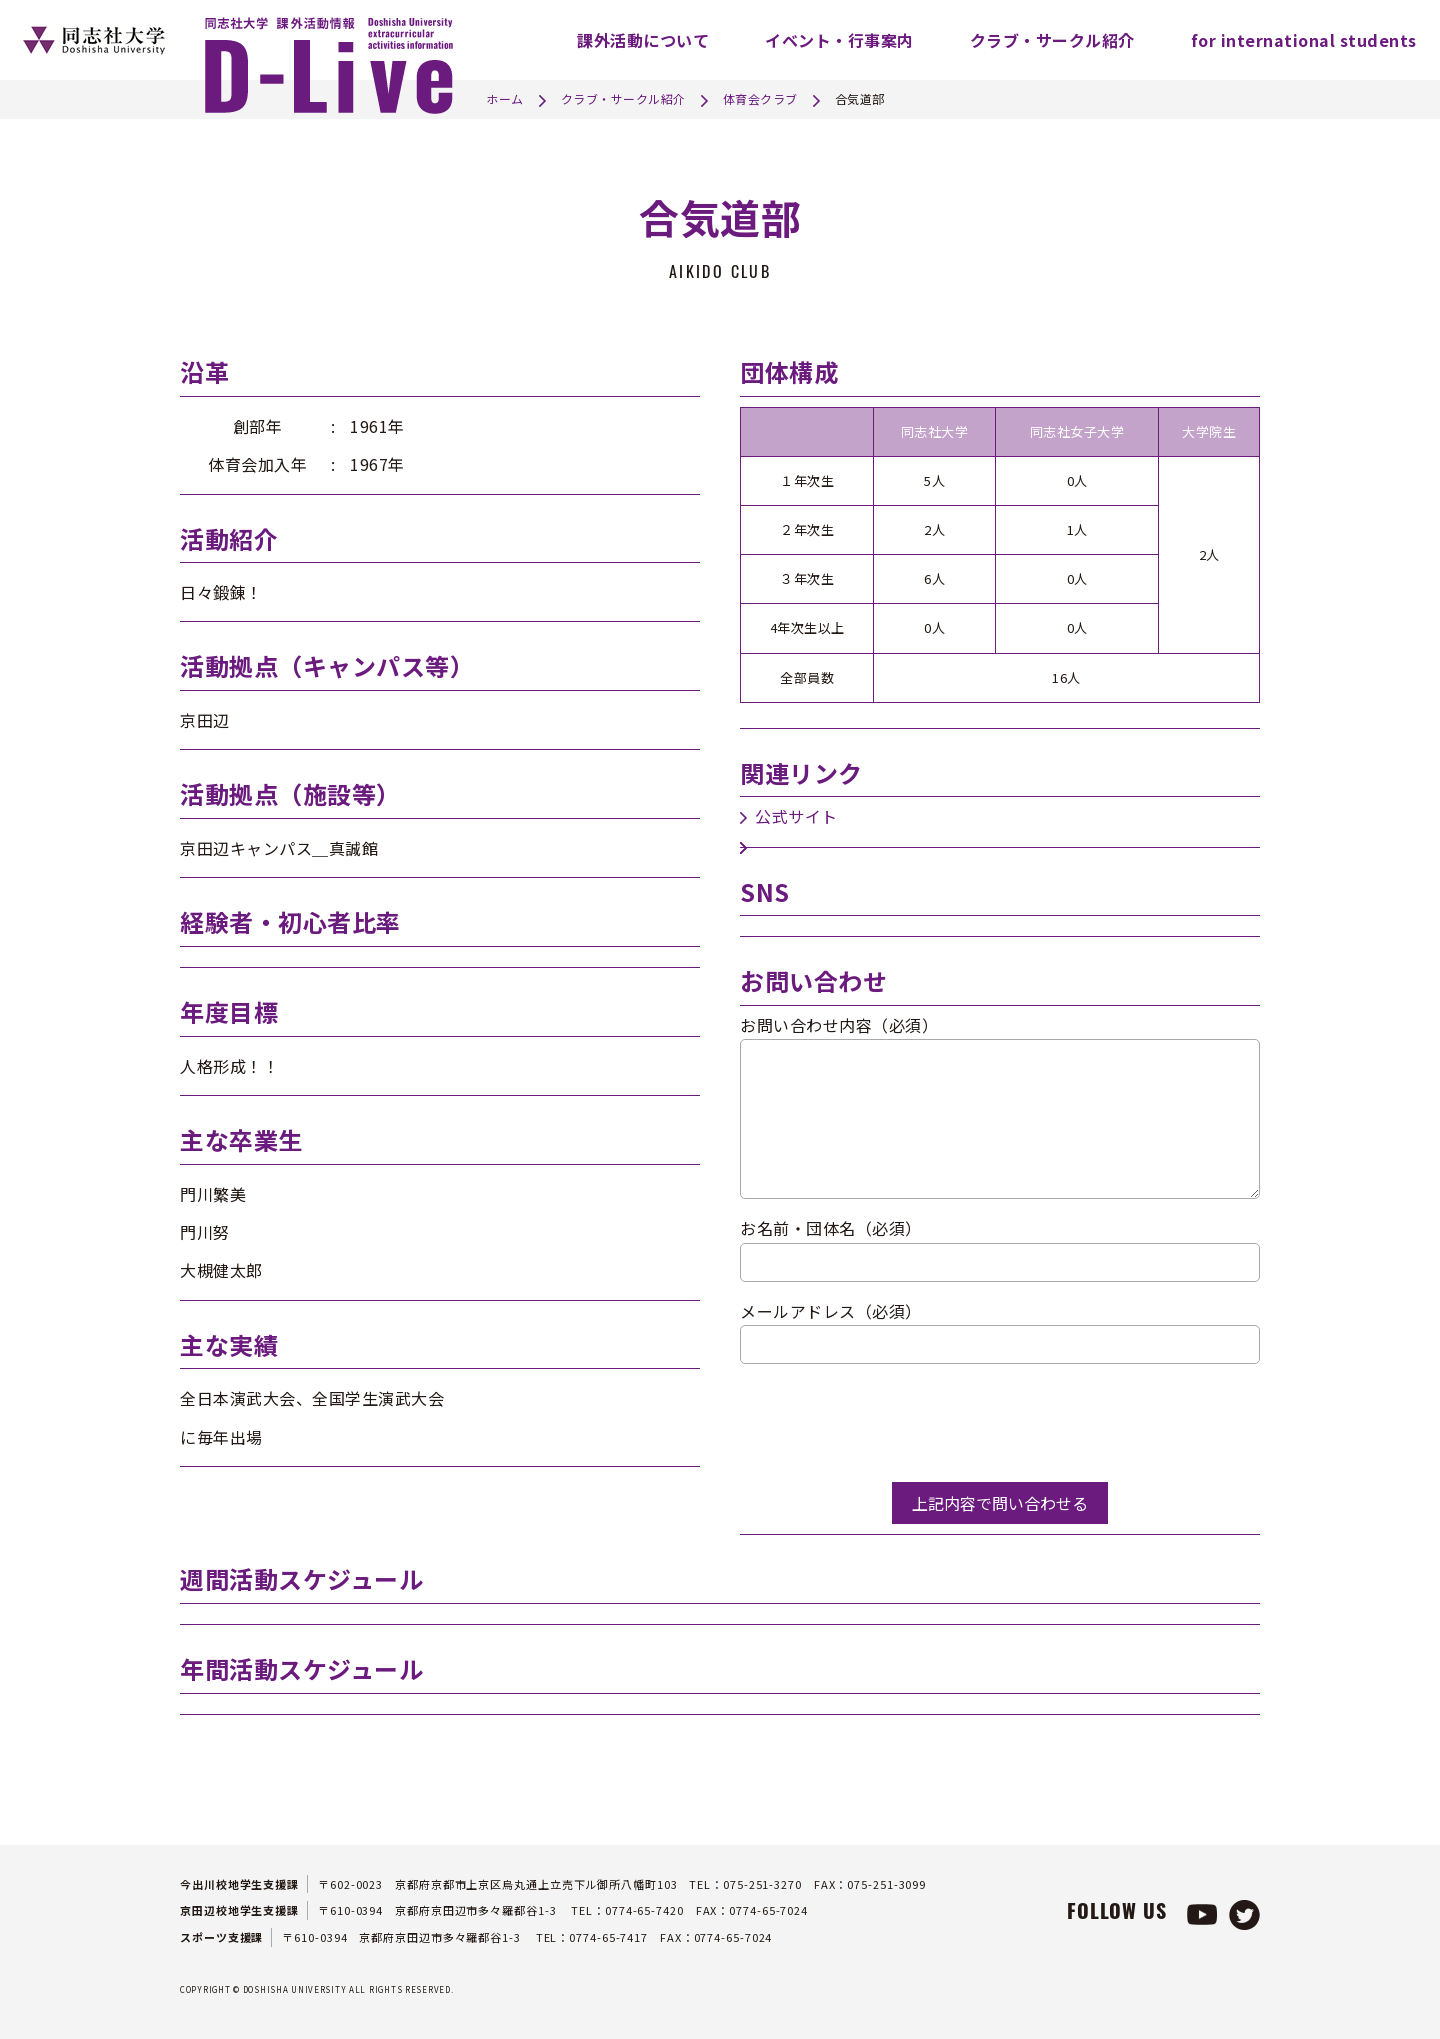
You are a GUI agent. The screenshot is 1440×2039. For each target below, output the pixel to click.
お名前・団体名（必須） (831, 1228)
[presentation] (892, 1423)
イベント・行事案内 (839, 40)
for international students (1304, 40)
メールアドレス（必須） (831, 1311)
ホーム (505, 98)
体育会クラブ (760, 98)
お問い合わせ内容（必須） (839, 1025)
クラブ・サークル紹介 (1052, 40)
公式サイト (796, 816)
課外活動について (643, 40)
